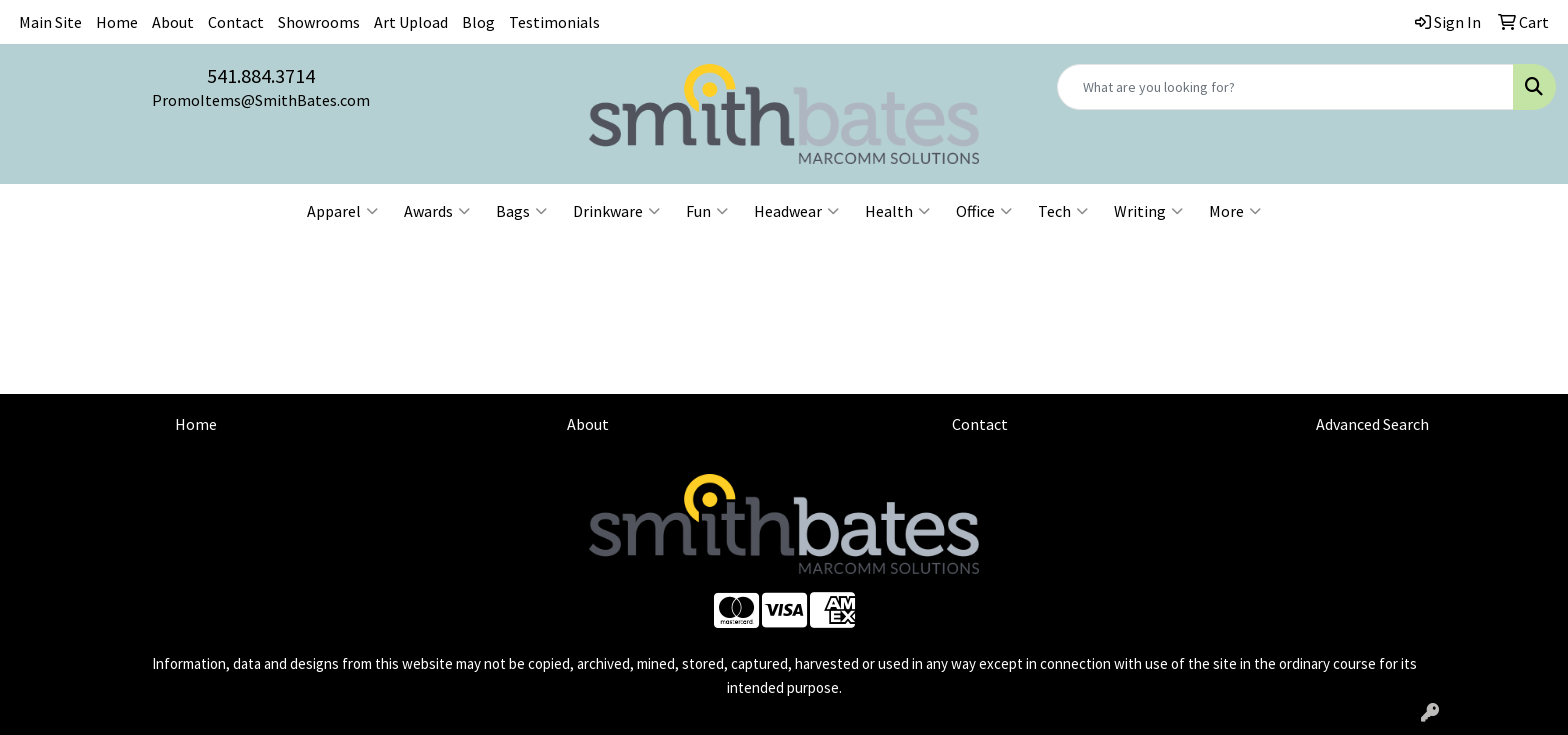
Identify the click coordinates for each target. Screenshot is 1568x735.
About (173, 22)
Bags (521, 211)
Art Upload (411, 22)
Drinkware (616, 211)
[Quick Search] (1285, 87)
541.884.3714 (261, 75)
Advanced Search (1372, 424)
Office (984, 211)
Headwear (796, 211)
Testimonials (554, 22)
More (1235, 211)
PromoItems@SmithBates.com (261, 100)
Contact (236, 22)
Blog (478, 22)
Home (117, 22)
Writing (1148, 211)
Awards (437, 211)
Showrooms (319, 22)
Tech (1063, 211)
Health (897, 211)
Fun (707, 211)
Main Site (50, 22)
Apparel (342, 211)
